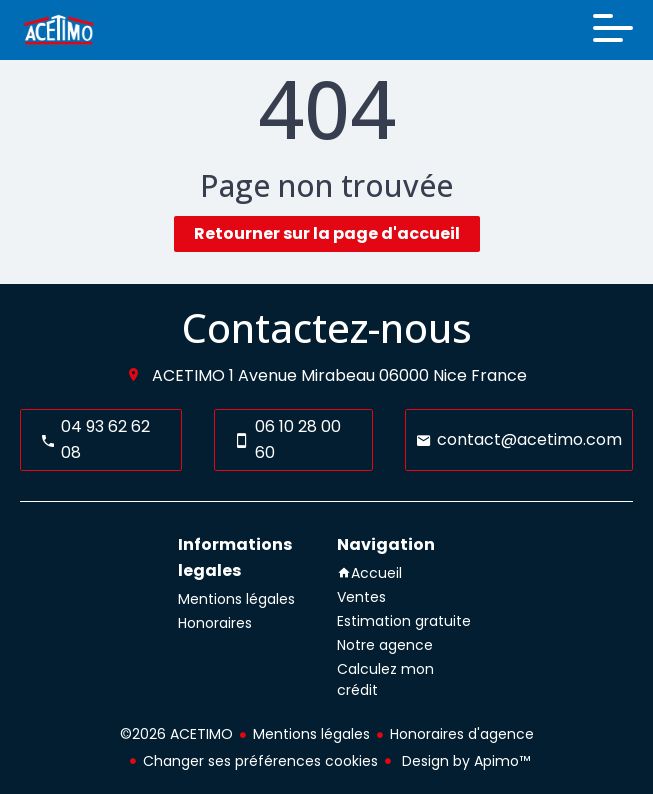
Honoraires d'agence (462, 734)
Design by (464, 761)
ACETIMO (188, 375)
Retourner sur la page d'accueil (327, 233)
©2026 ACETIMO (176, 734)
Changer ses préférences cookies (260, 761)
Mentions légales (311, 734)
